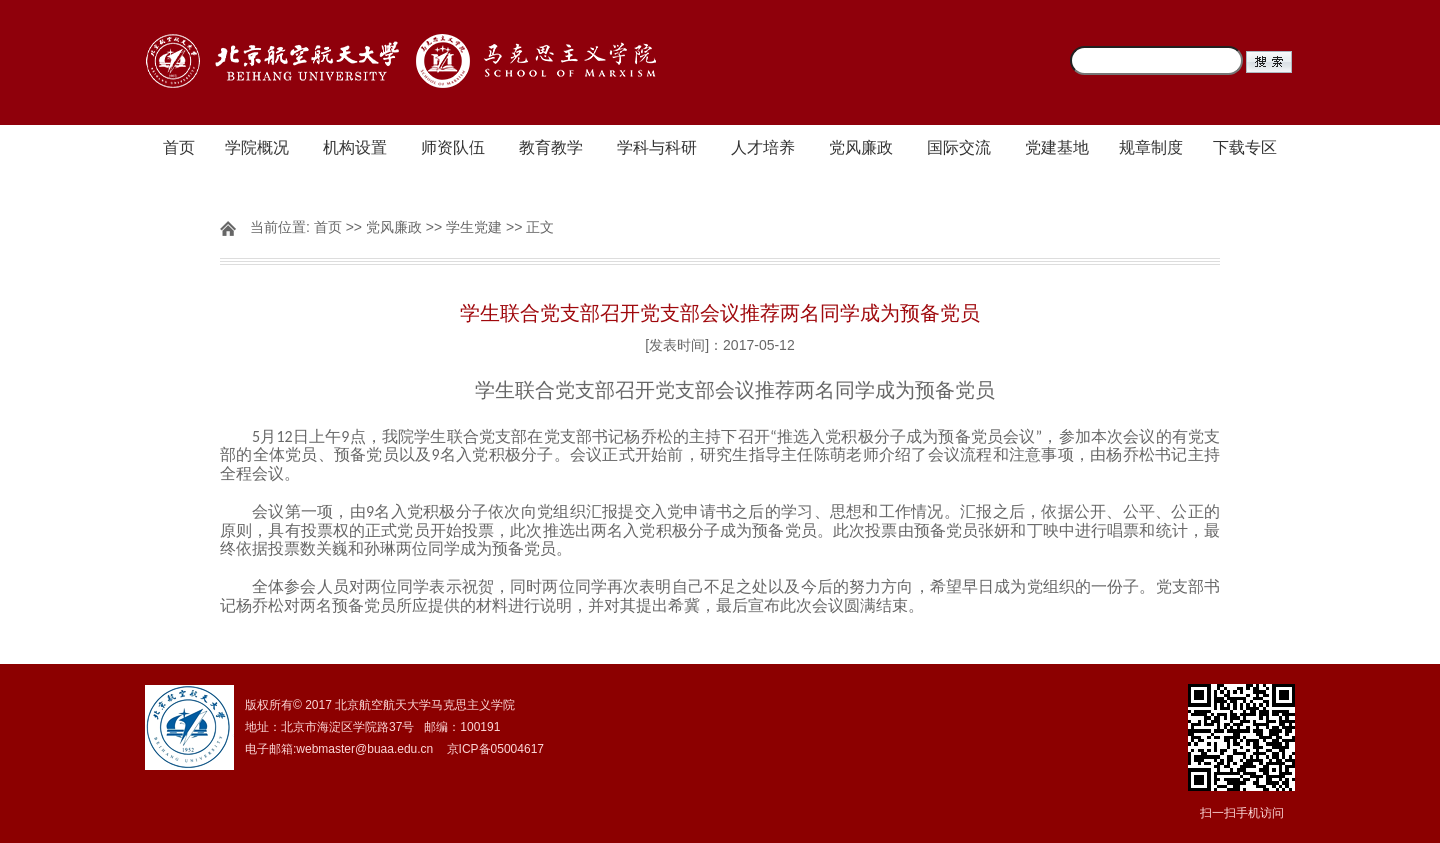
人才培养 (763, 147)
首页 (179, 147)
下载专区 (1245, 147)
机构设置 (355, 147)
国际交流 (959, 147)
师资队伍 (453, 147)
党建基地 (1057, 147)
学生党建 (474, 227)
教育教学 (551, 147)
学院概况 (257, 147)
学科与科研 (657, 147)
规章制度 (1151, 147)
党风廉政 (861, 147)
